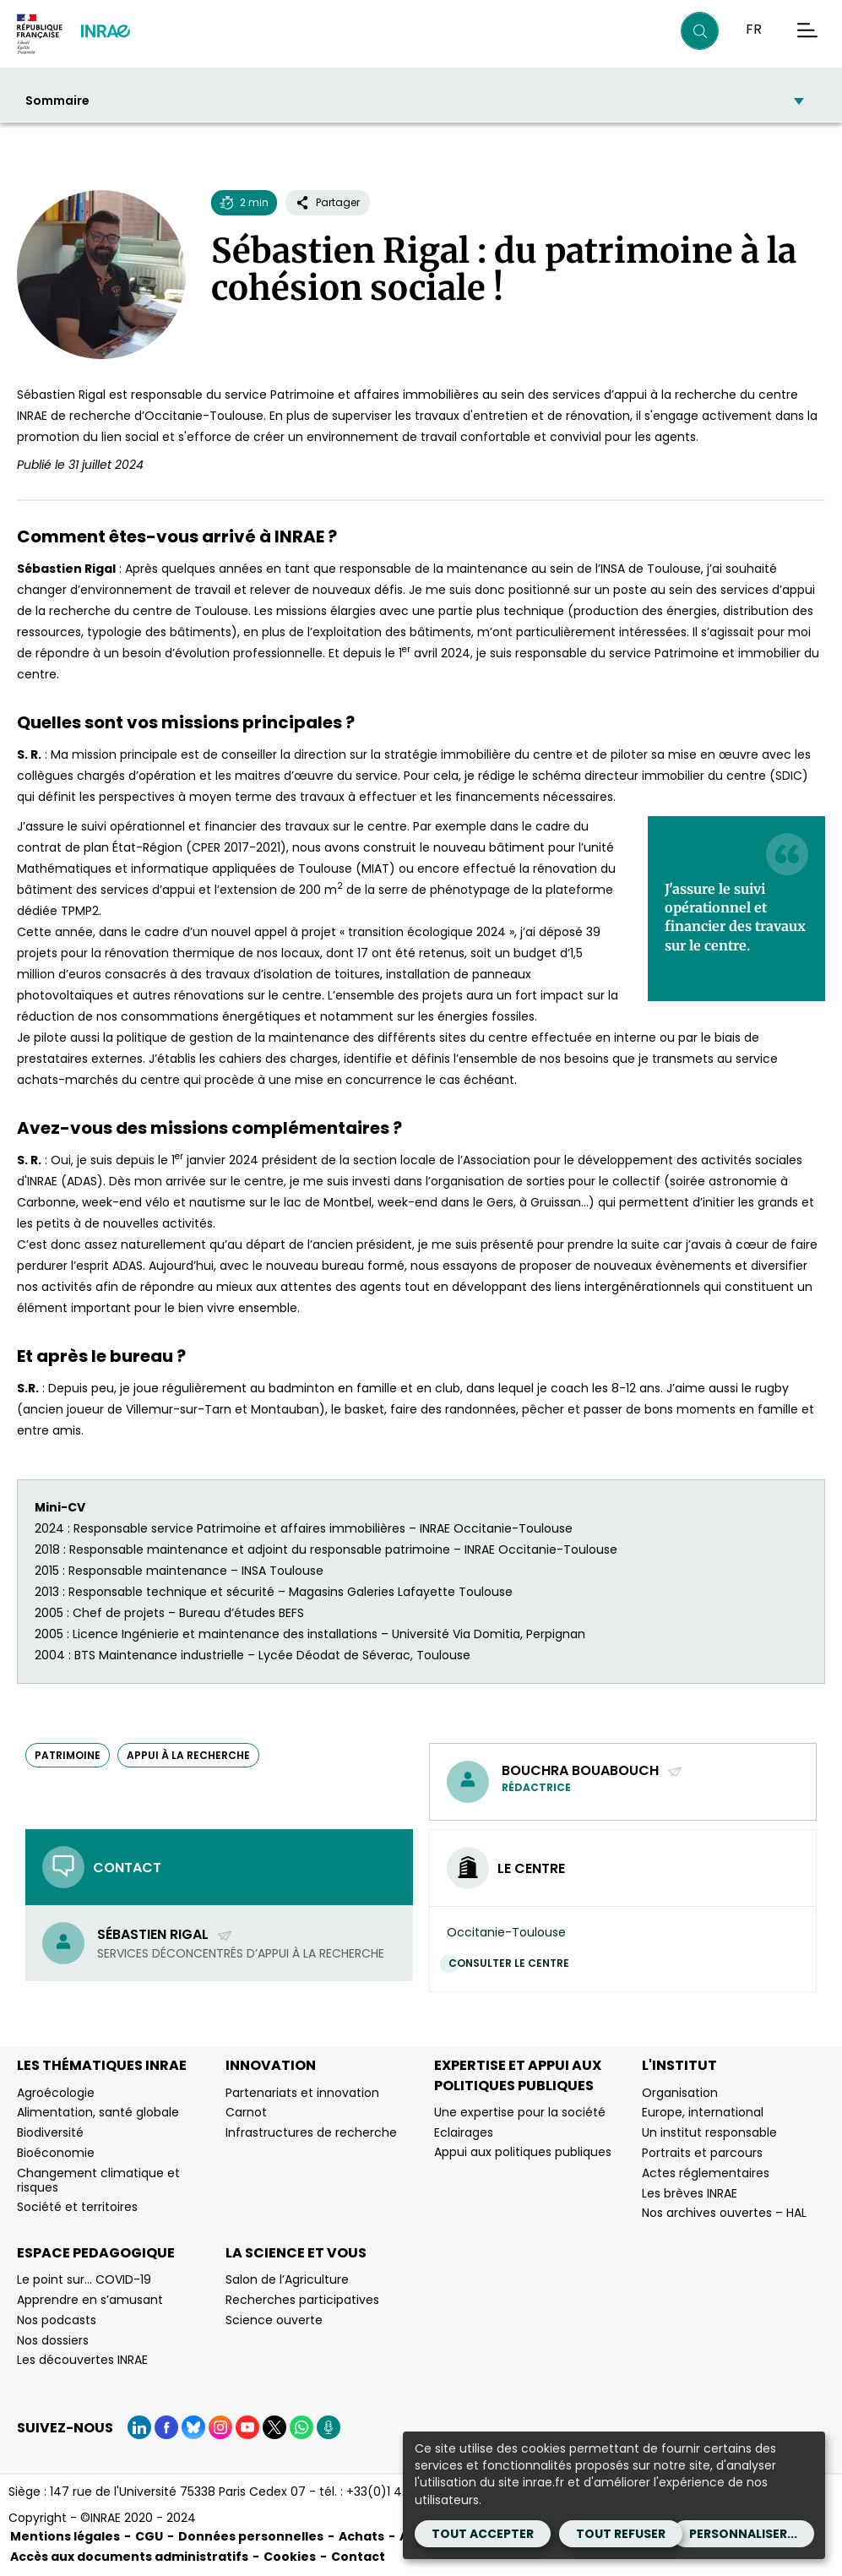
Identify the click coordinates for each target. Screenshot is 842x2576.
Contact (358, 2556)
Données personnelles (250, 2536)
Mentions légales (65, 2536)
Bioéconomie (56, 2152)
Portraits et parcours (702, 2152)
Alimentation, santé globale (98, 2112)
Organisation (680, 2092)
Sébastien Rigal (165, 1934)
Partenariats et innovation (302, 2092)
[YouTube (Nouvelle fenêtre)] (247, 2427)
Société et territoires (77, 2206)
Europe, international (702, 2112)
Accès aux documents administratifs (129, 2556)
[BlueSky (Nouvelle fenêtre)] (193, 2427)
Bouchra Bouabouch (592, 1770)
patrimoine (67, 1755)
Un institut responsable (709, 2132)
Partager (328, 202)
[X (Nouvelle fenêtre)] (274, 2427)
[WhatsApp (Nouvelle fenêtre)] (301, 2427)
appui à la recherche (188, 1755)
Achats (361, 2536)
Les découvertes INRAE (82, 2359)
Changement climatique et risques (98, 2180)
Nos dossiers (53, 2340)
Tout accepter (483, 2533)
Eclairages (463, 2132)
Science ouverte (274, 2320)
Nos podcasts (56, 2320)
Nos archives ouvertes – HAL (724, 2212)
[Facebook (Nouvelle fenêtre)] (166, 2427)
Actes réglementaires (705, 2173)
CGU (149, 2536)
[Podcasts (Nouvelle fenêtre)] (328, 2427)
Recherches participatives (302, 2299)
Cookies (289, 2556)
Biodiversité (50, 2132)
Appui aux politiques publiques (522, 2151)
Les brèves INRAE (689, 2193)
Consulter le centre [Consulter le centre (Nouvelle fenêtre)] (513, 1963)
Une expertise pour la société (520, 2112)
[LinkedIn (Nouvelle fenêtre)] (139, 2427)
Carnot (246, 2112)
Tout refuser (620, 2533)
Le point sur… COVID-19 (84, 2279)
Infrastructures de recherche (311, 2132)
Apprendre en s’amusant (90, 2299)
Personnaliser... (743, 2533)
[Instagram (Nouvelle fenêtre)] (220, 2427)
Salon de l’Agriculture (287, 2279)
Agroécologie (56, 2092)
